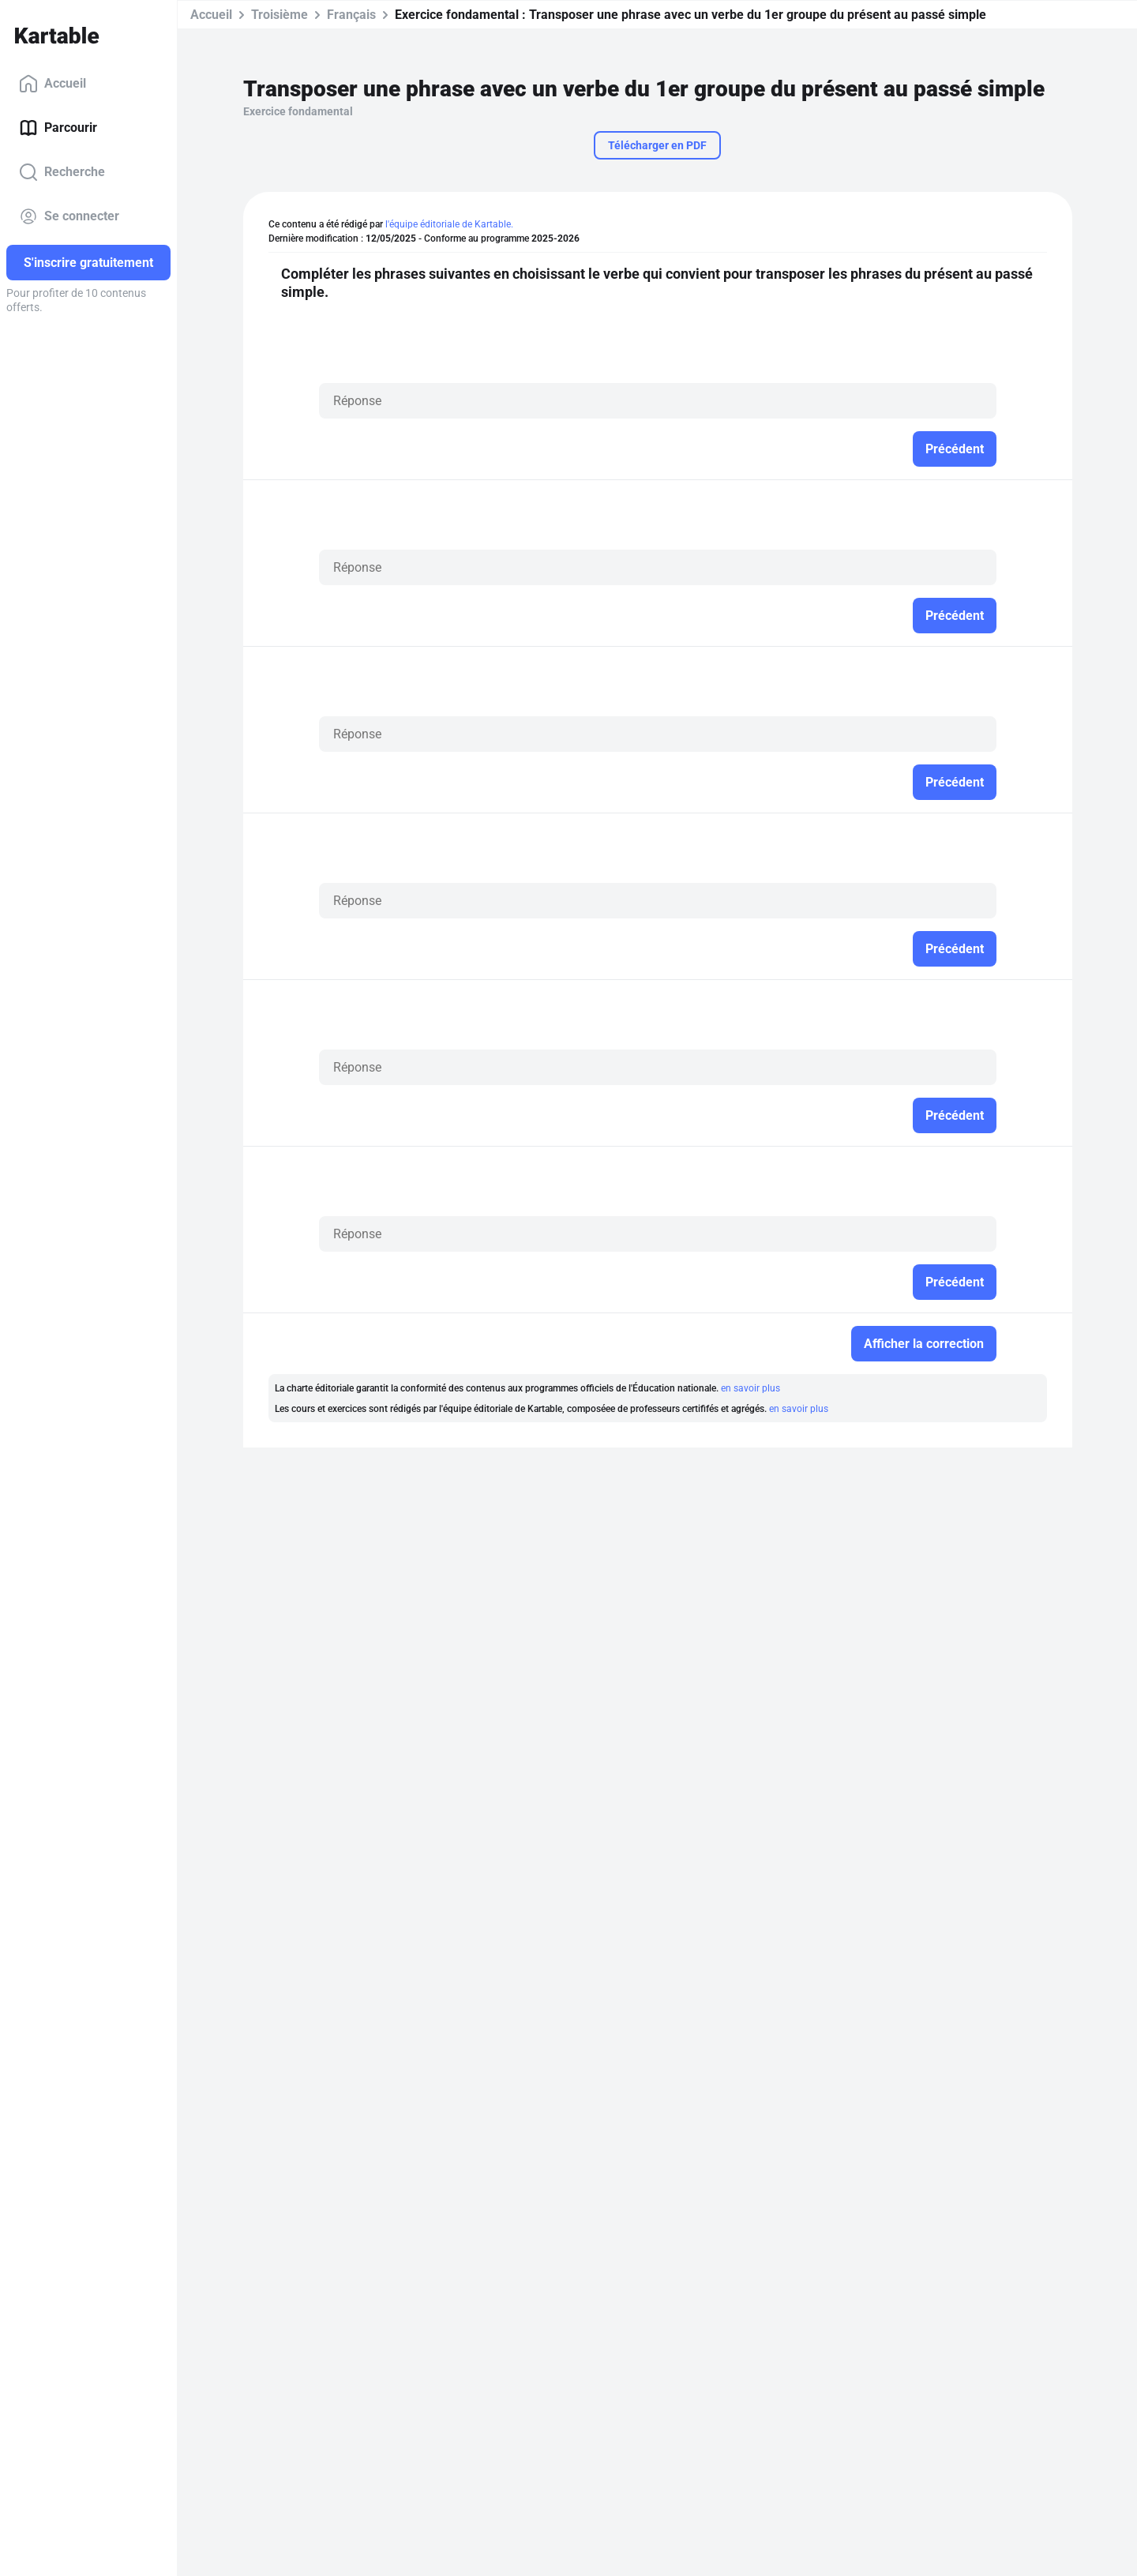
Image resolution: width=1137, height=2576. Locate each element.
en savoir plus (750, 1388)
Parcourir (58, 127)
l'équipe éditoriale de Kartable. (449, 224)
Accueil (52, 83)
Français (351, 14)
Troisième (279, 14)
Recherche (62, 172)
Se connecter (69, 216)
